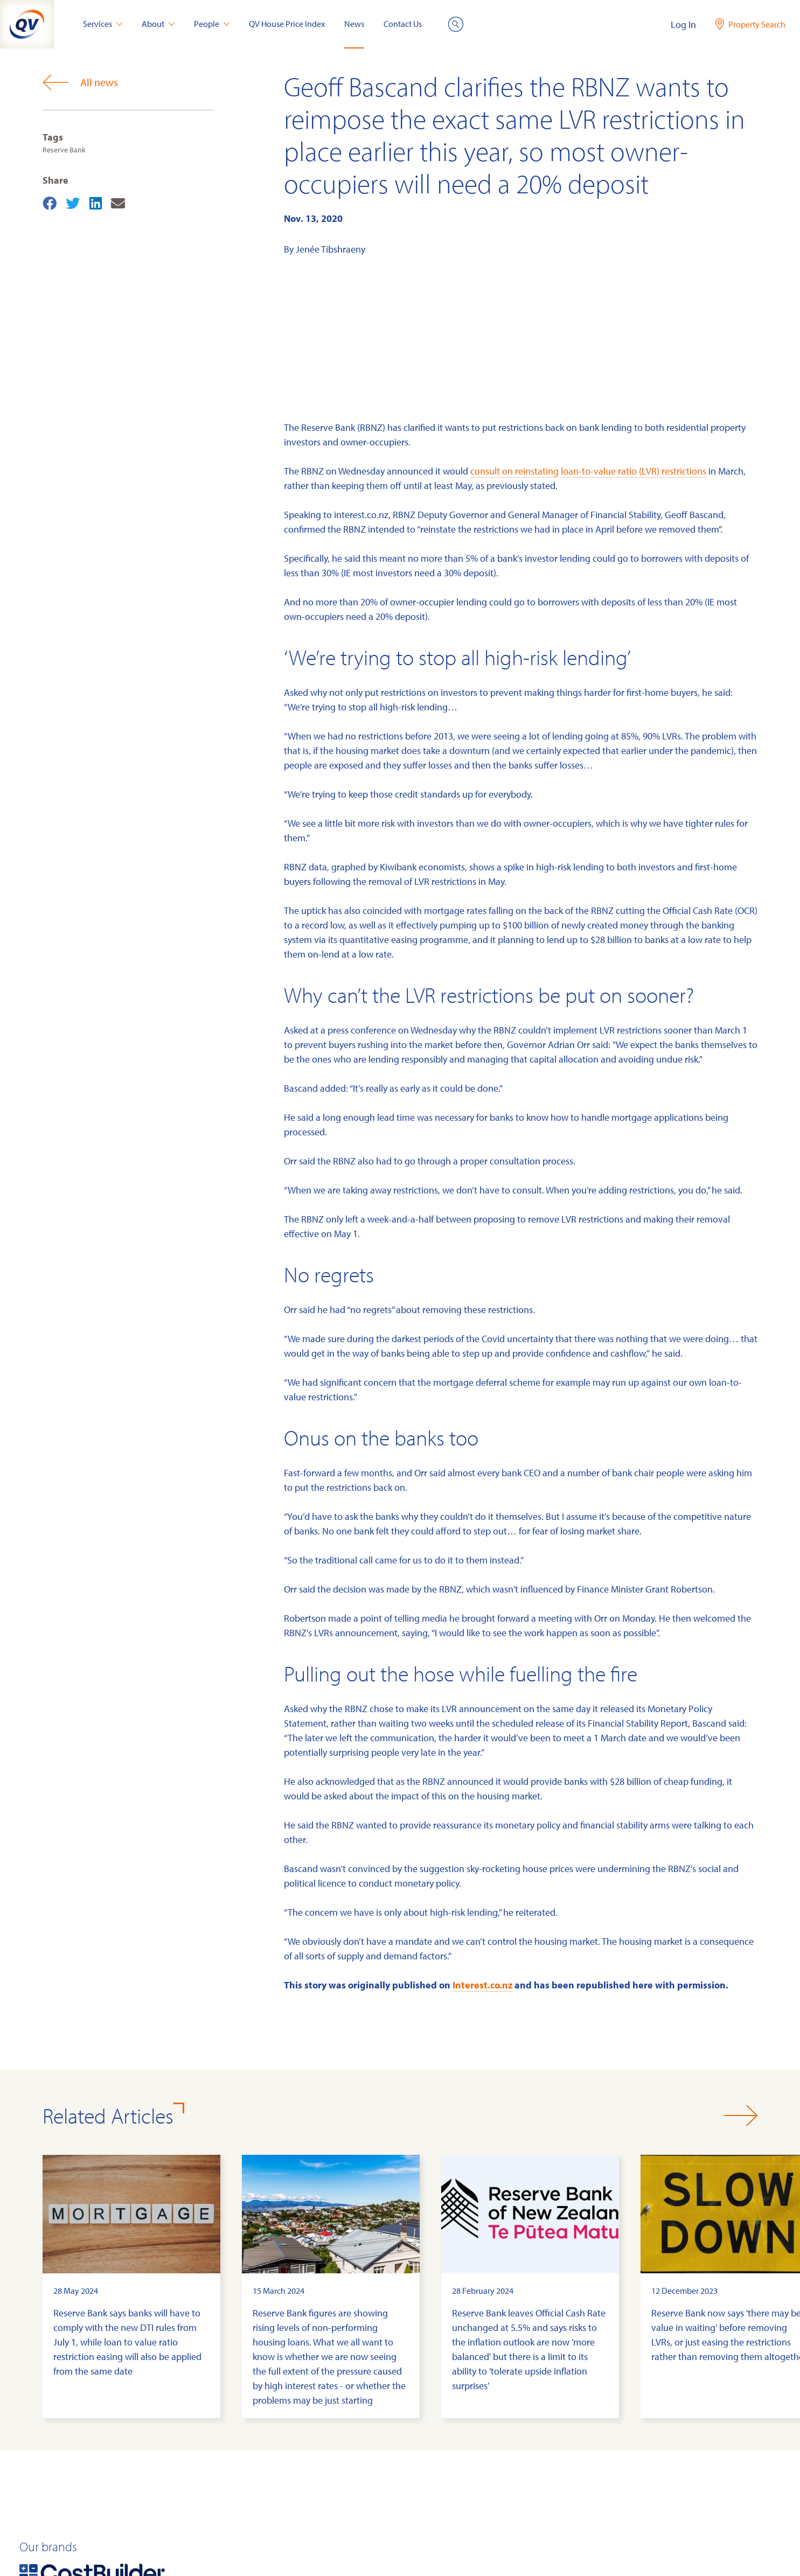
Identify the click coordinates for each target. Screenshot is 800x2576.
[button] (741, 2115)
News (354, 23)
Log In (683, 24)
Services (102, 23)
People (211, 23)
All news (80, 82)
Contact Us (403, 23)
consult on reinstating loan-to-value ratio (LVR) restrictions (588, 471)
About (158, 23)
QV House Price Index (287, 23)
